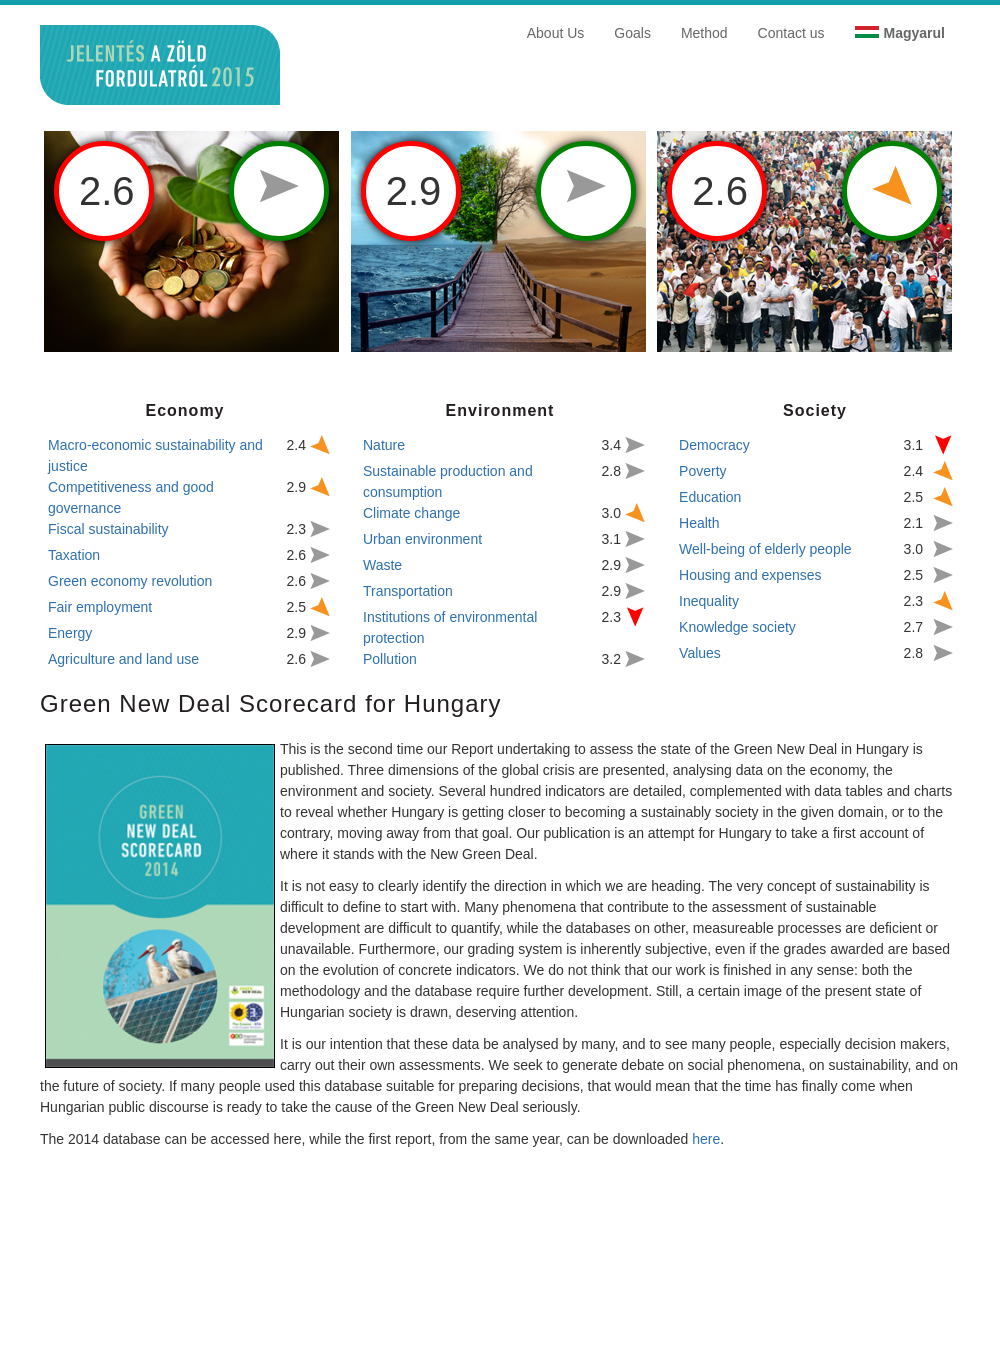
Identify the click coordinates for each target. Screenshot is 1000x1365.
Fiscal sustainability (108, 529)
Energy (70, 633)
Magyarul (914, 33)
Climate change (411, 513)
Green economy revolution (130, 581)
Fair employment (100, 607)
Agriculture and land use (123, 659)
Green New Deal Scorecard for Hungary (271, 703)
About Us (556, 33)
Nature (384, 445)
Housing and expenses (750, 575)
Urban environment (422, 539)
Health (699, 523)
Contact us (791, 33)
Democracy (714, 445)
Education (710, 497)
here (706, 1139)
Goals (632, 33)
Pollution (390, 659)
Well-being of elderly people (765, 549)
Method (704, 33)
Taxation (74, 555)
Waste (382, 565)
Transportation (408, 591)
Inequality (709, 601)
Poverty (702, 471)
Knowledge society (737, 627)
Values (700, 653)
